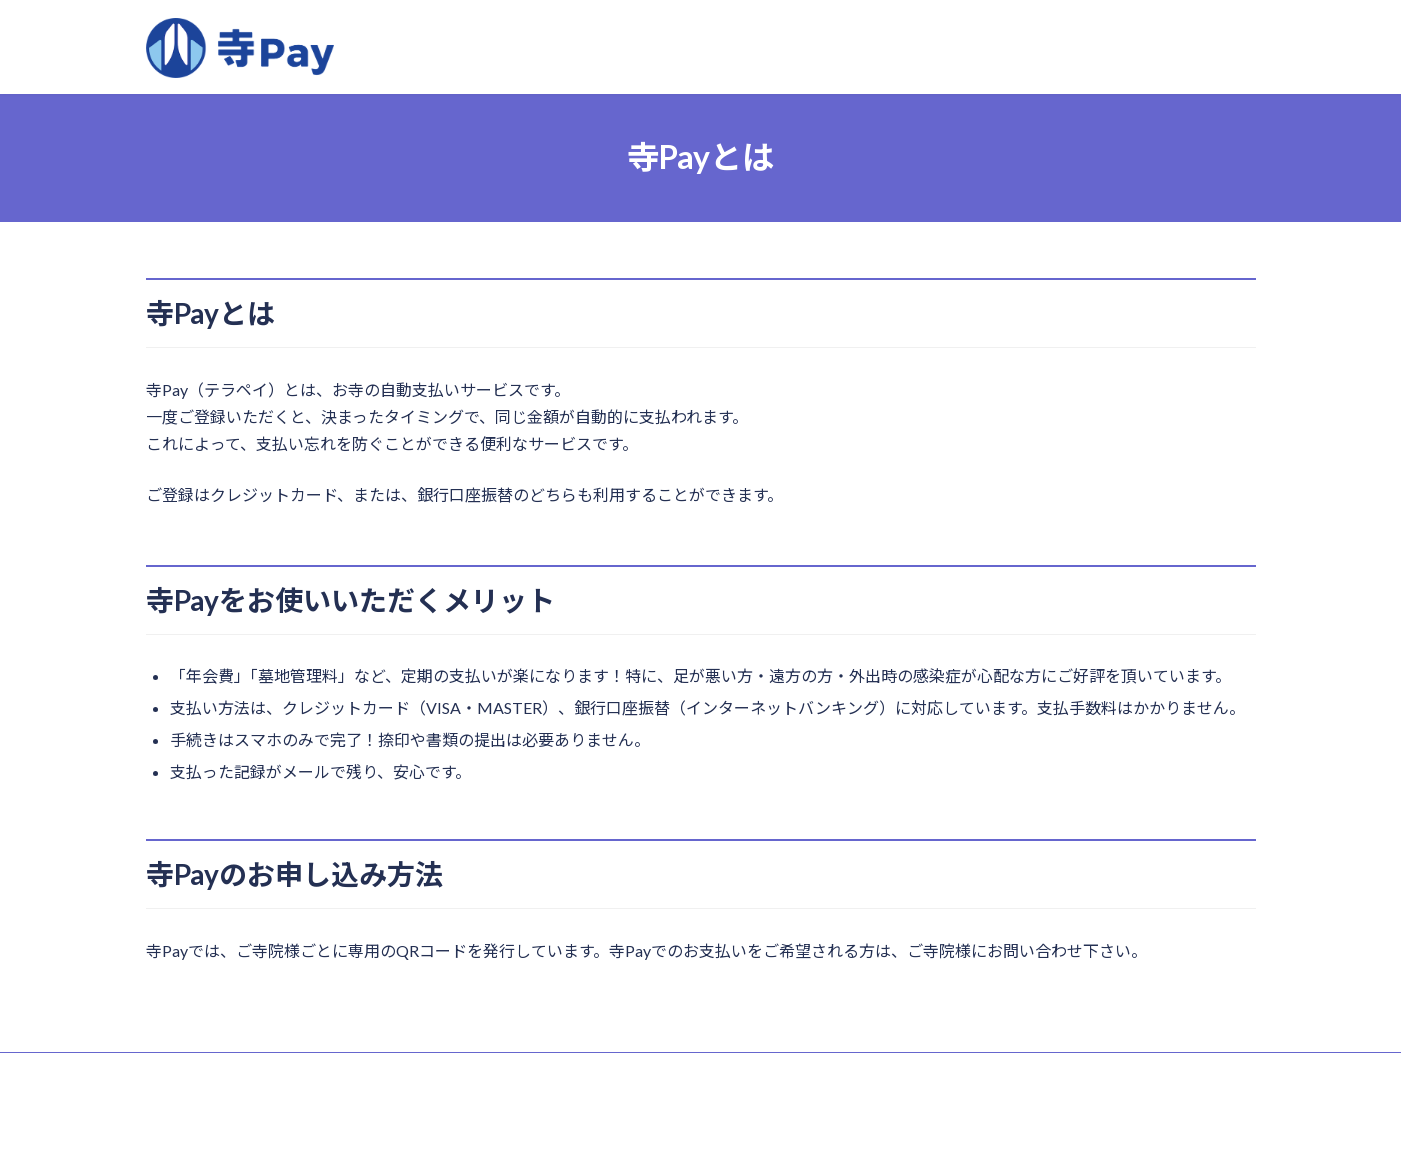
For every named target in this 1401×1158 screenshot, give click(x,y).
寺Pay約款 (375, 1070)
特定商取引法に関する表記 (237, 1070)
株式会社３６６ (722, 1123)
